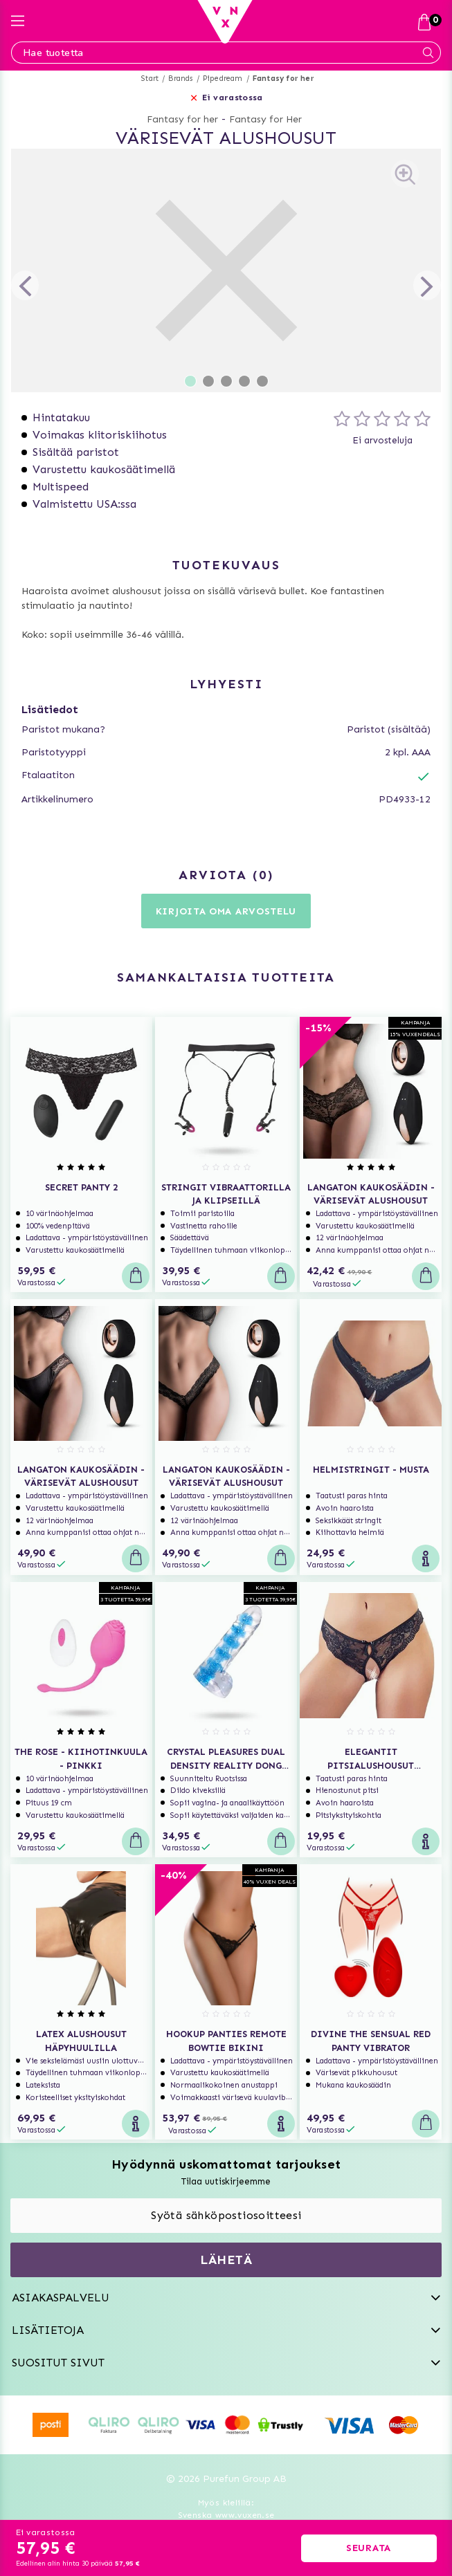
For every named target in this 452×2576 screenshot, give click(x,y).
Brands (180, 78)
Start (150, 78)
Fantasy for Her (265, 119)
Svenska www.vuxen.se (226, 2515)
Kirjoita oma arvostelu (226, 911)
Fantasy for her (283, 78)
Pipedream (223, 78)
